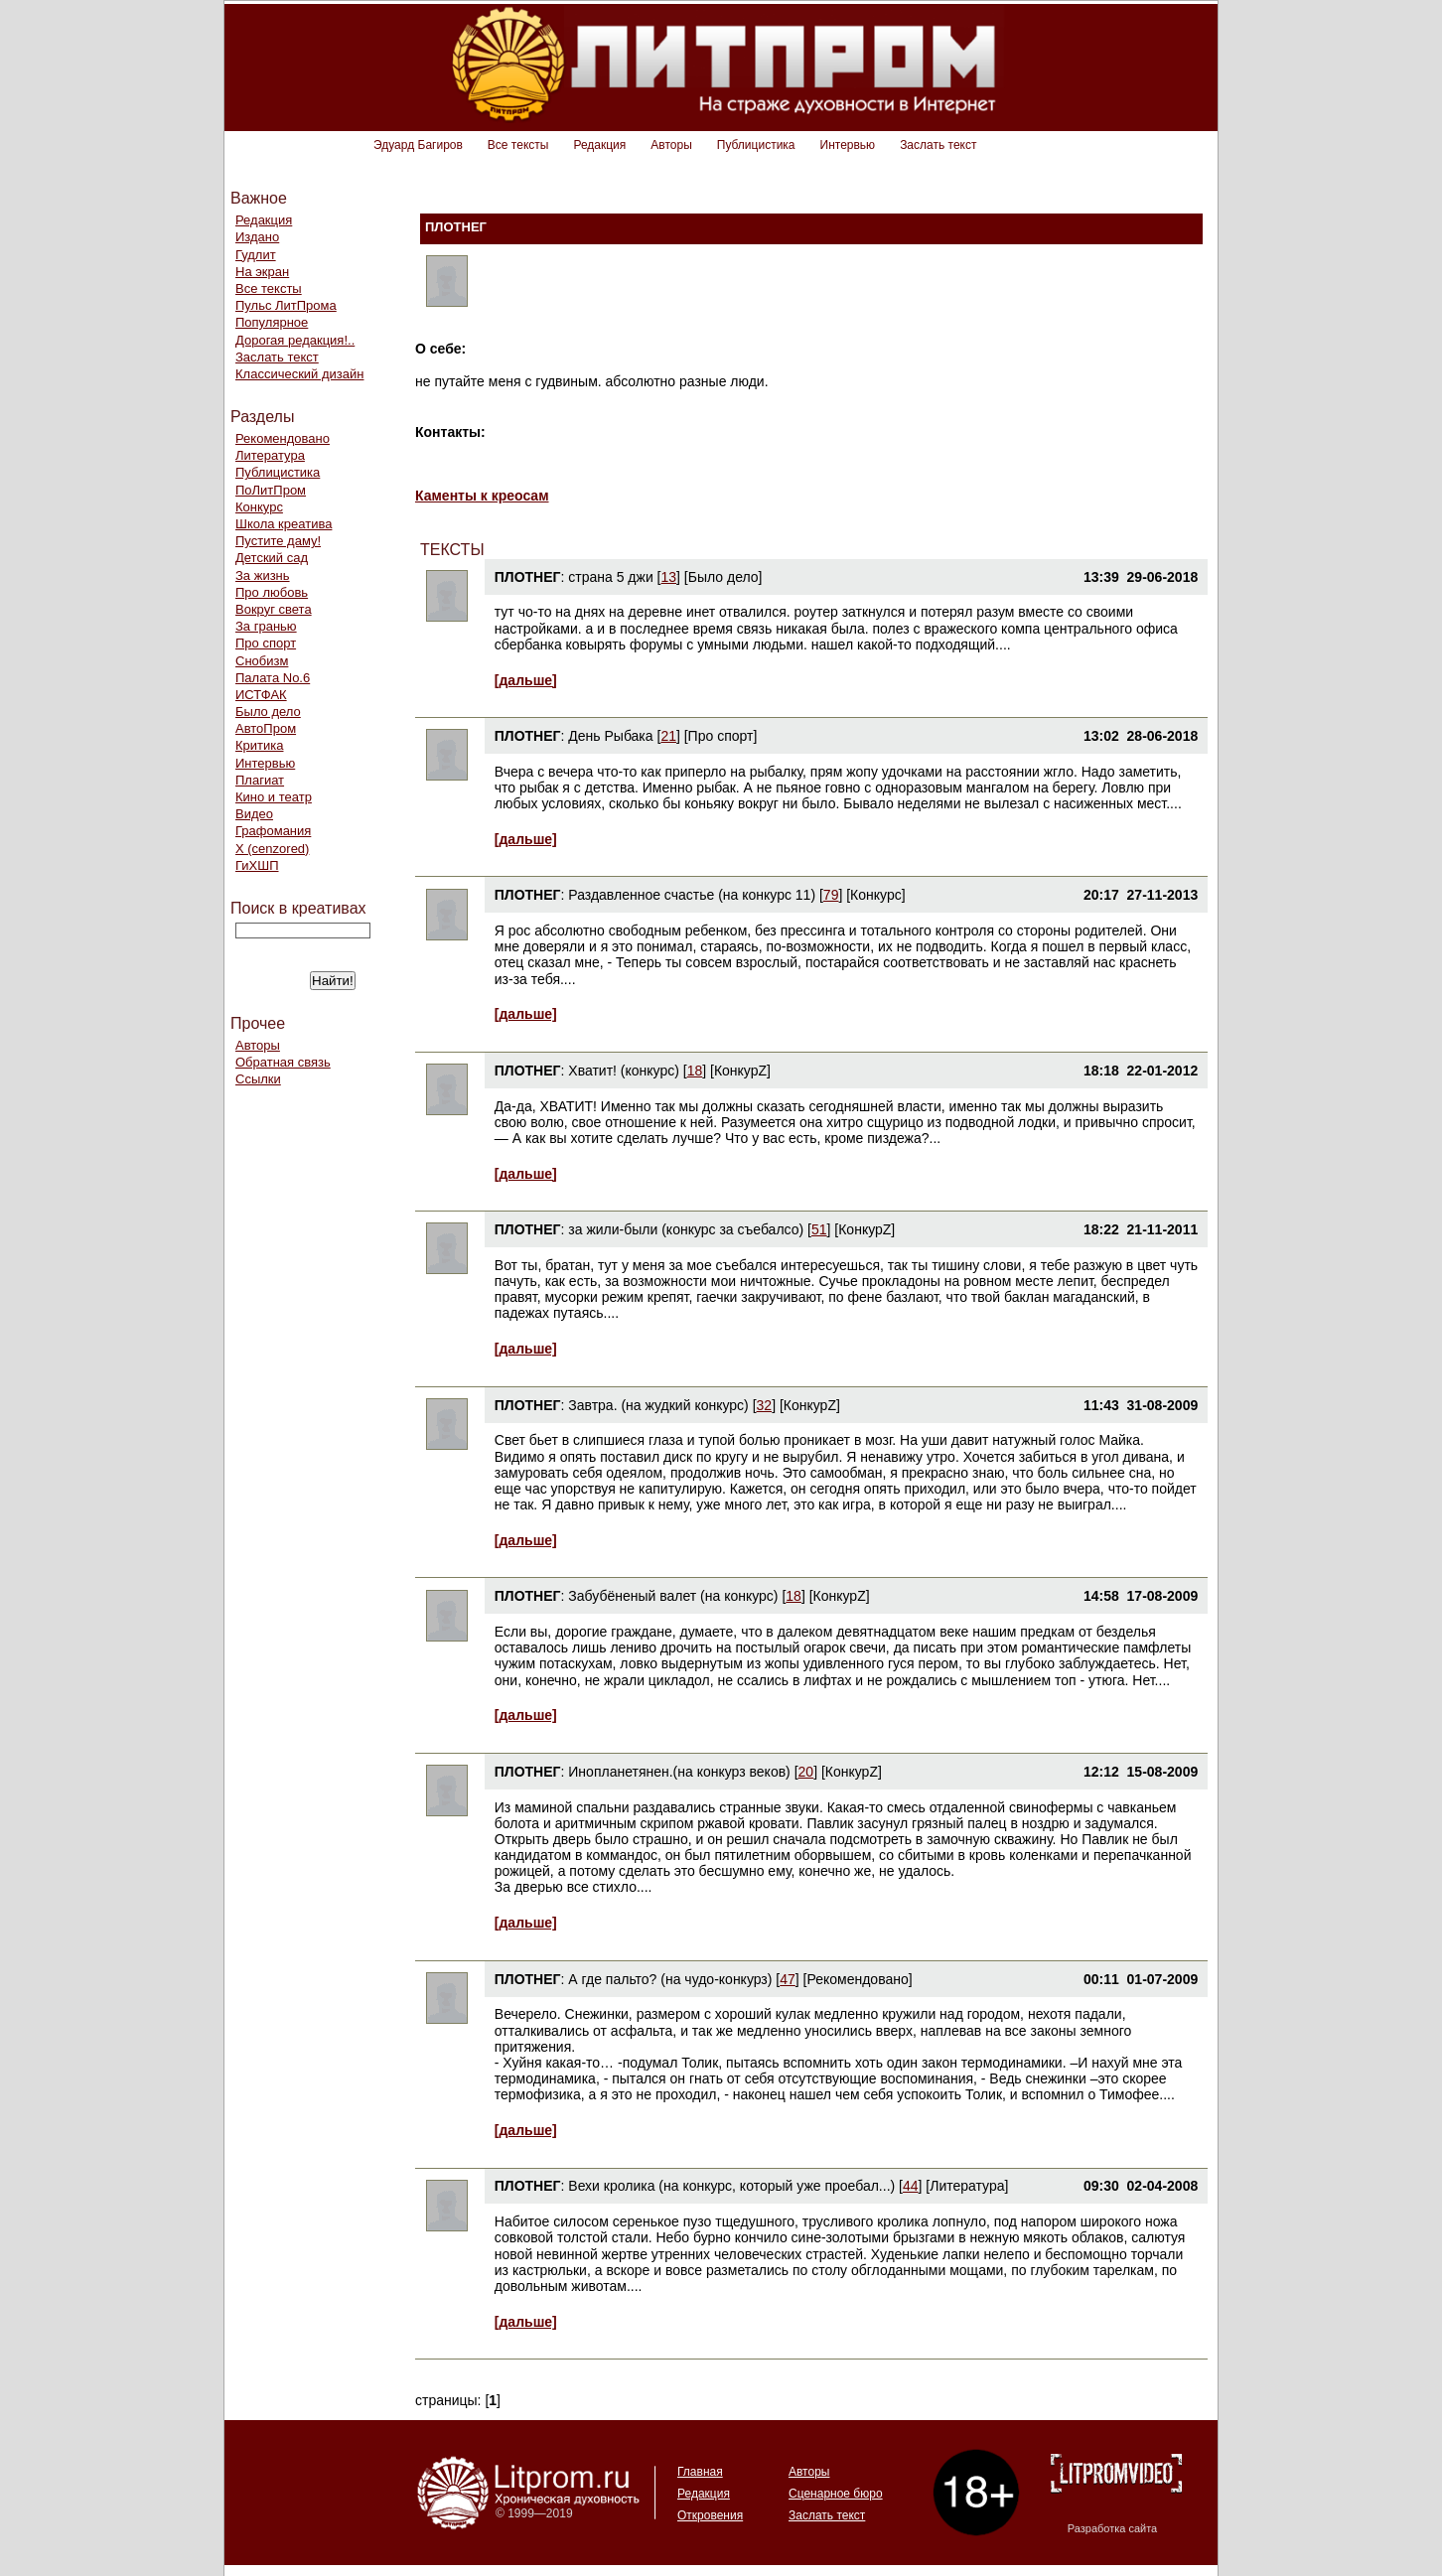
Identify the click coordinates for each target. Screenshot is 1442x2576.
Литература (270, 455)
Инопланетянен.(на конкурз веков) (679, 1772)
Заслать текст (938, 145)
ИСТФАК (261, 694)
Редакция (599, 145)
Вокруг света (273, 609)
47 (787, 1979)
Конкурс (259, 507)
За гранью (266, 626)
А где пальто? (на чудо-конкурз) (670, 1979)
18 (695, 1070)
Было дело (268, 711)
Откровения (710, 2515)
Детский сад (271, 557)
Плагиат (259, 780)
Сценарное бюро (836, 2494)
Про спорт (265, 643)
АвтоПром (265, 728)
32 (765, 1405)
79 (831, 895)
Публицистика (756, 145)
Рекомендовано (282, 438)
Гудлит (255, 254)
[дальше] (526, 680)
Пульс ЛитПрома (286, 305)
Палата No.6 (272, 677)
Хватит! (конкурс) (623, 1070)
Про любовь (271, 592)
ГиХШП (257, 865)
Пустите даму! (278, 540)
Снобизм (261, 660)
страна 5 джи (610, 577)
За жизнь (262, 575)
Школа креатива (283, 523)
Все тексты (518, 145)
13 (669, 577)
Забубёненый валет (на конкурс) (673, 1596)
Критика (259, 745)
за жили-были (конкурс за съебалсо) (685, 1229)
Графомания (273, 830)
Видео (254, 813)
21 (668, 736)
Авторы (670, 145)
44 (911, 2186)
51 (819, 1229)
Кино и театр (273, 796)
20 (806, 1772)
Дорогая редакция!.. (295, 340)
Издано (257, 236)
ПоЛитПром (270, 490)
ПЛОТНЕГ (528, 577)
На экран (262, 271)
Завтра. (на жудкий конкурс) (658, 1405)
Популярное (271, 322)
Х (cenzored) (272, 848)
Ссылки (258, 1079)
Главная (700, 2472)
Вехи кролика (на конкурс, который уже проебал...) (731, 2186)
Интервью (848, 145)
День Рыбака (610, 736)
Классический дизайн (299, 373)
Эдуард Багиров (418, 145)
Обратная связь (283, 1062)
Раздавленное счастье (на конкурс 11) (691, 895)
